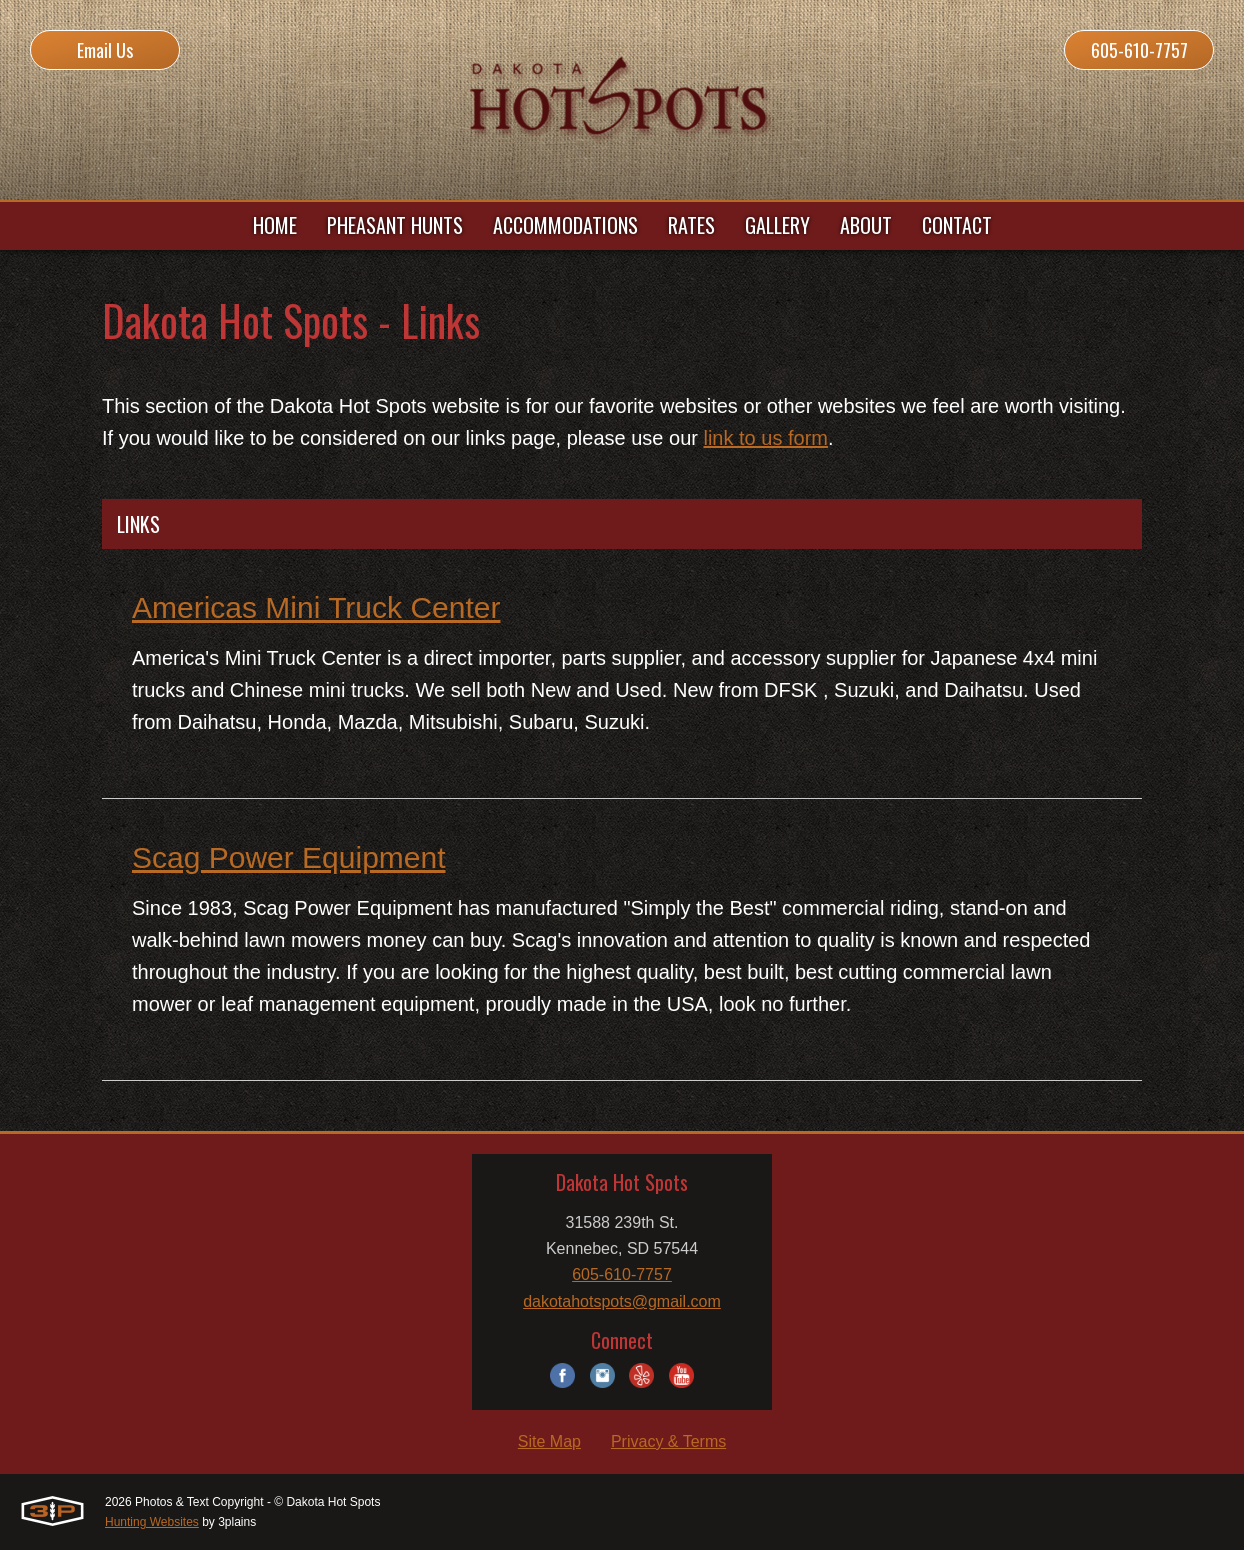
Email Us (105, 50)
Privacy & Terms (668, 1441)
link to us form (765, 438)
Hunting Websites (152, 1522)
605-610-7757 (1139, 50)
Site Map (549, 1441)
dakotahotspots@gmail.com (622, 1301)
